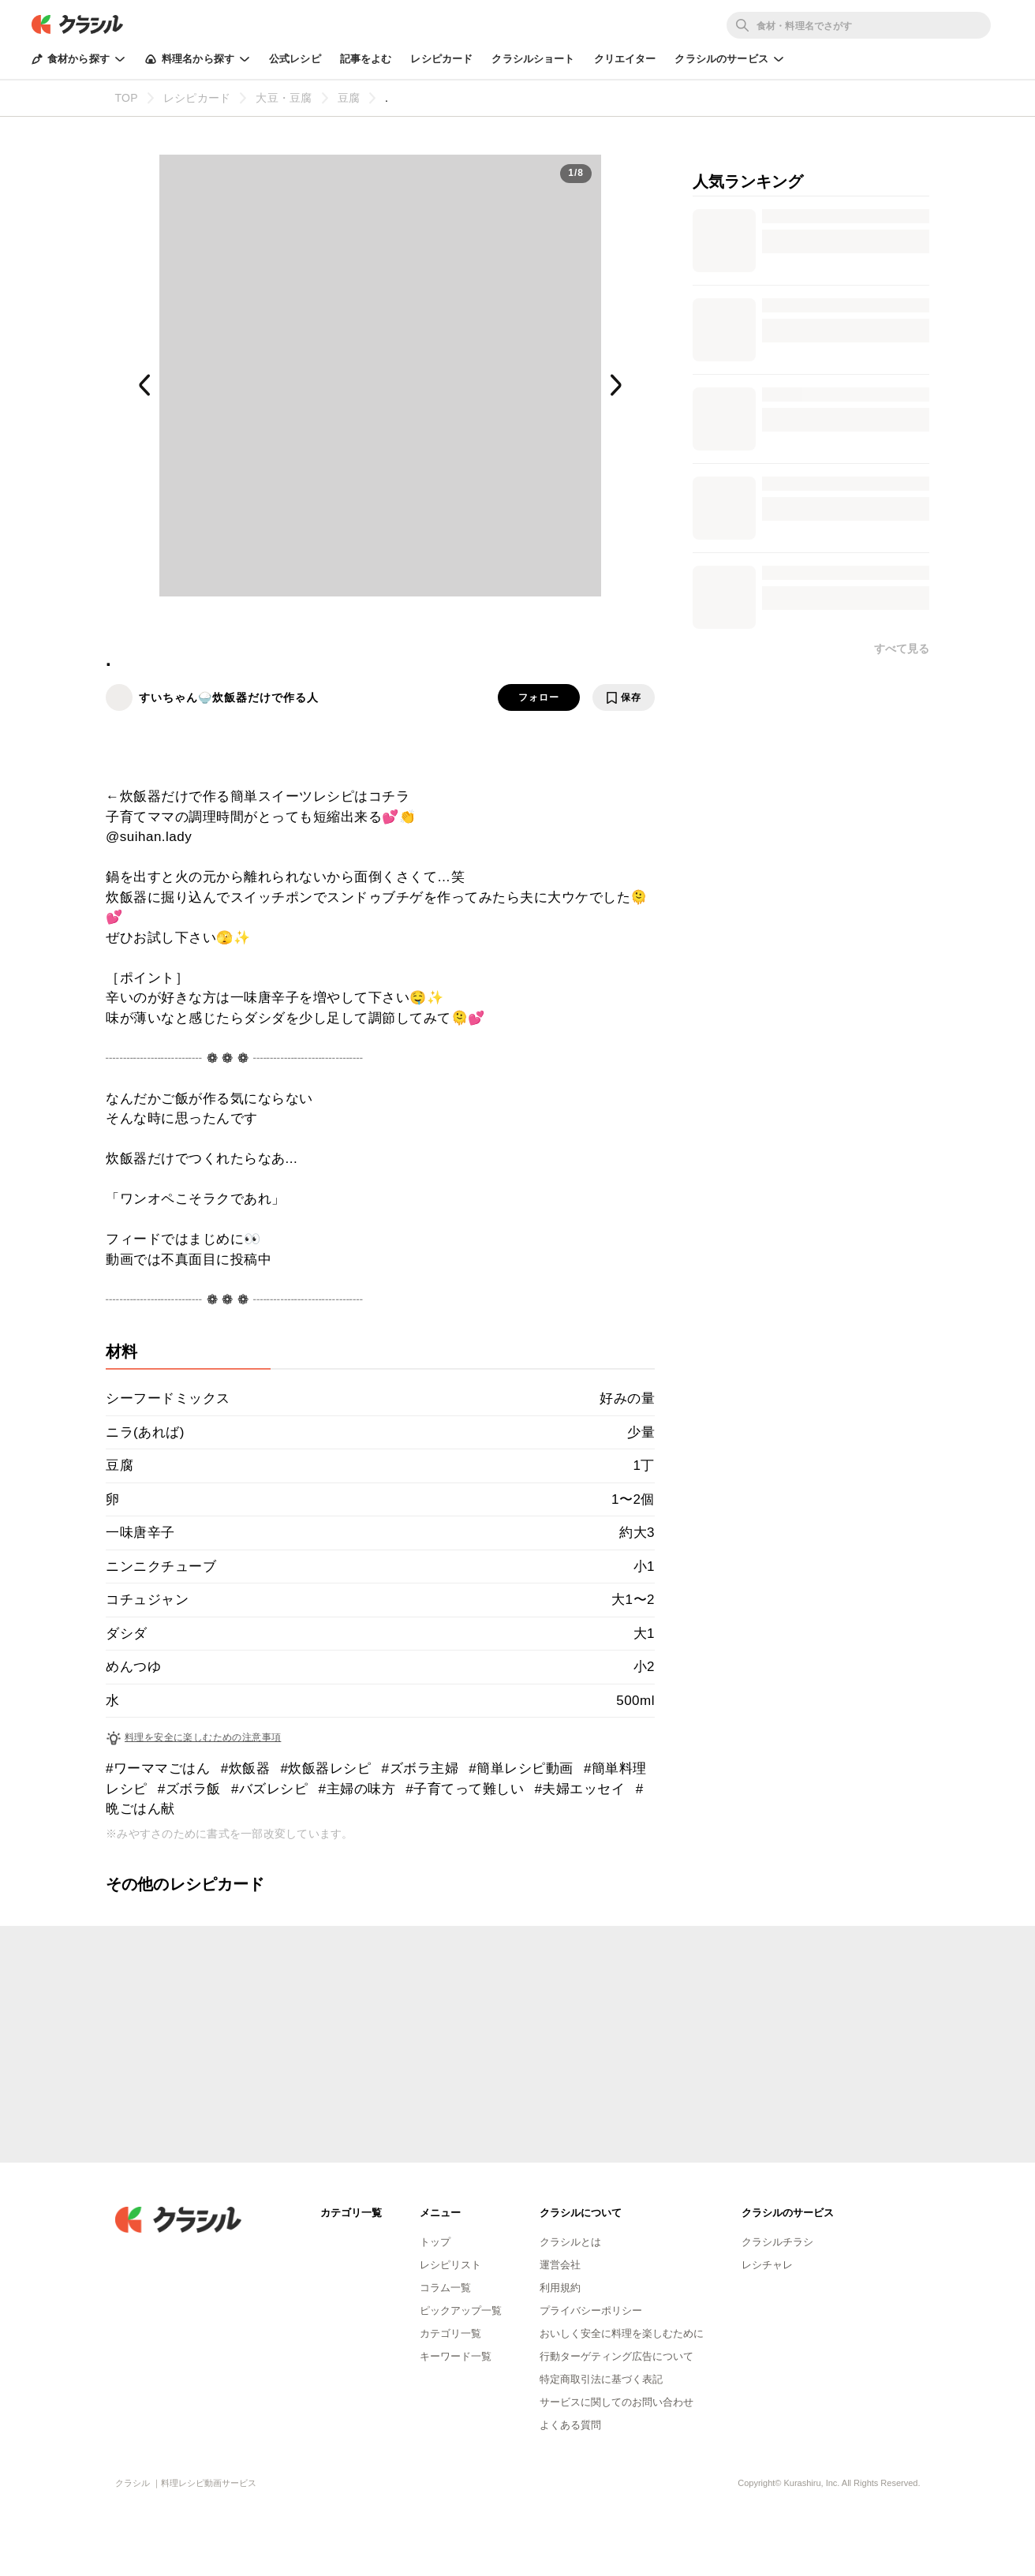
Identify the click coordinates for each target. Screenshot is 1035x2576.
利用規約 (560, 2288)
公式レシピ (295, 59)
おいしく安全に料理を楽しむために (622, 2333)
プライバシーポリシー (591, 2310)
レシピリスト (450, 2265)
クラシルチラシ (777, 2242)
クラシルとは (570, 2242)
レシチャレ (767, 2265)
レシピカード (441, 59)
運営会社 (560, 2265)
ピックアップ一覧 (461, 2310)
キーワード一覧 (455, 2356)
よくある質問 (570, 2425)
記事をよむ (366, 59)
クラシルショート (532, 59)
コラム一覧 (445, 2288)
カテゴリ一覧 (450, 2333)
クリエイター (625, 59)
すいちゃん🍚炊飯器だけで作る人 (229, 697)
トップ (435, 2242)
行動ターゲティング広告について (616, 2356)
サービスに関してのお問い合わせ (616, 2402)
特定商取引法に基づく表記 (601, 2379)
